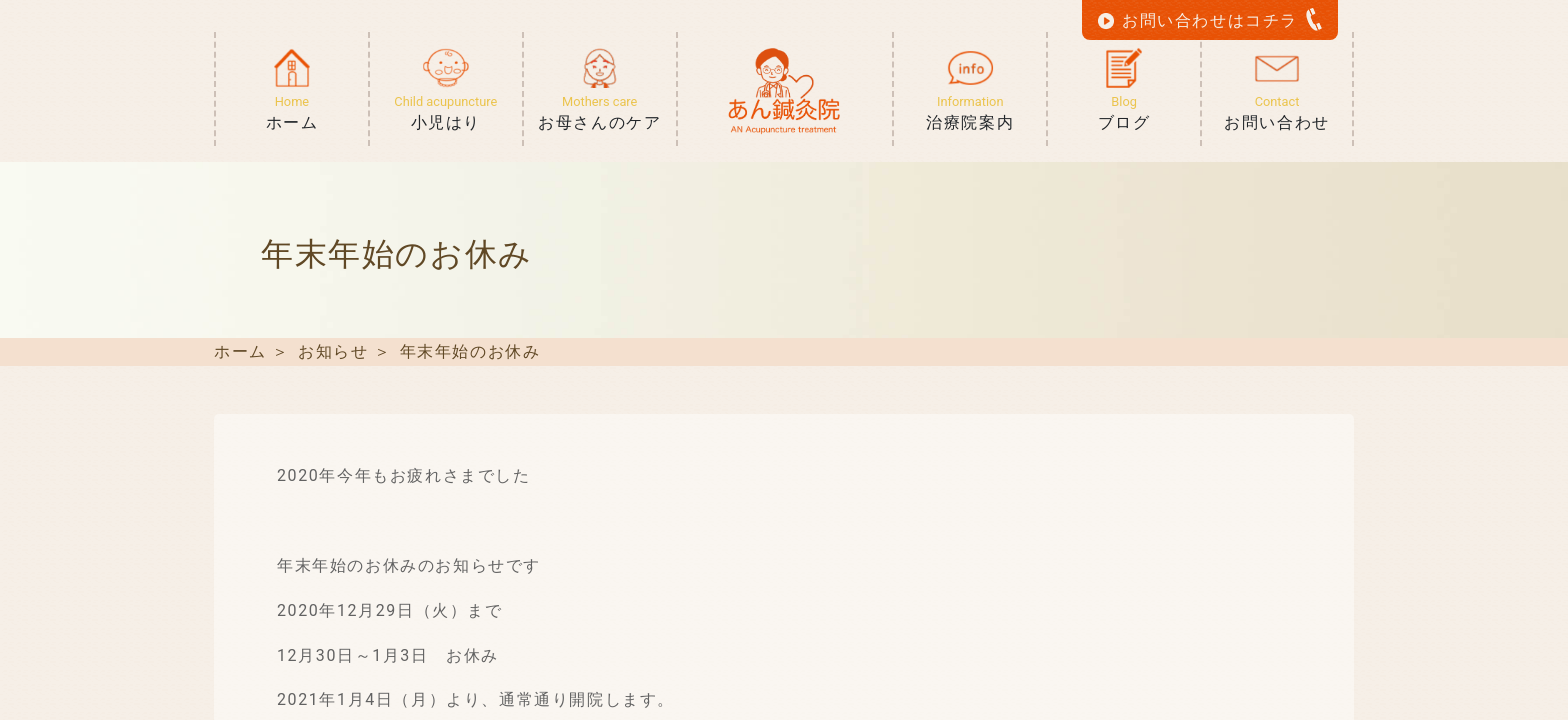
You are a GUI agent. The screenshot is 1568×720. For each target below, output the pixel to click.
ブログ (1124, 113)
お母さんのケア (600, 113)
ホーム (292, 113)
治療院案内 (970, 113)
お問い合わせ (1277, 113)
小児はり (446, 113)
